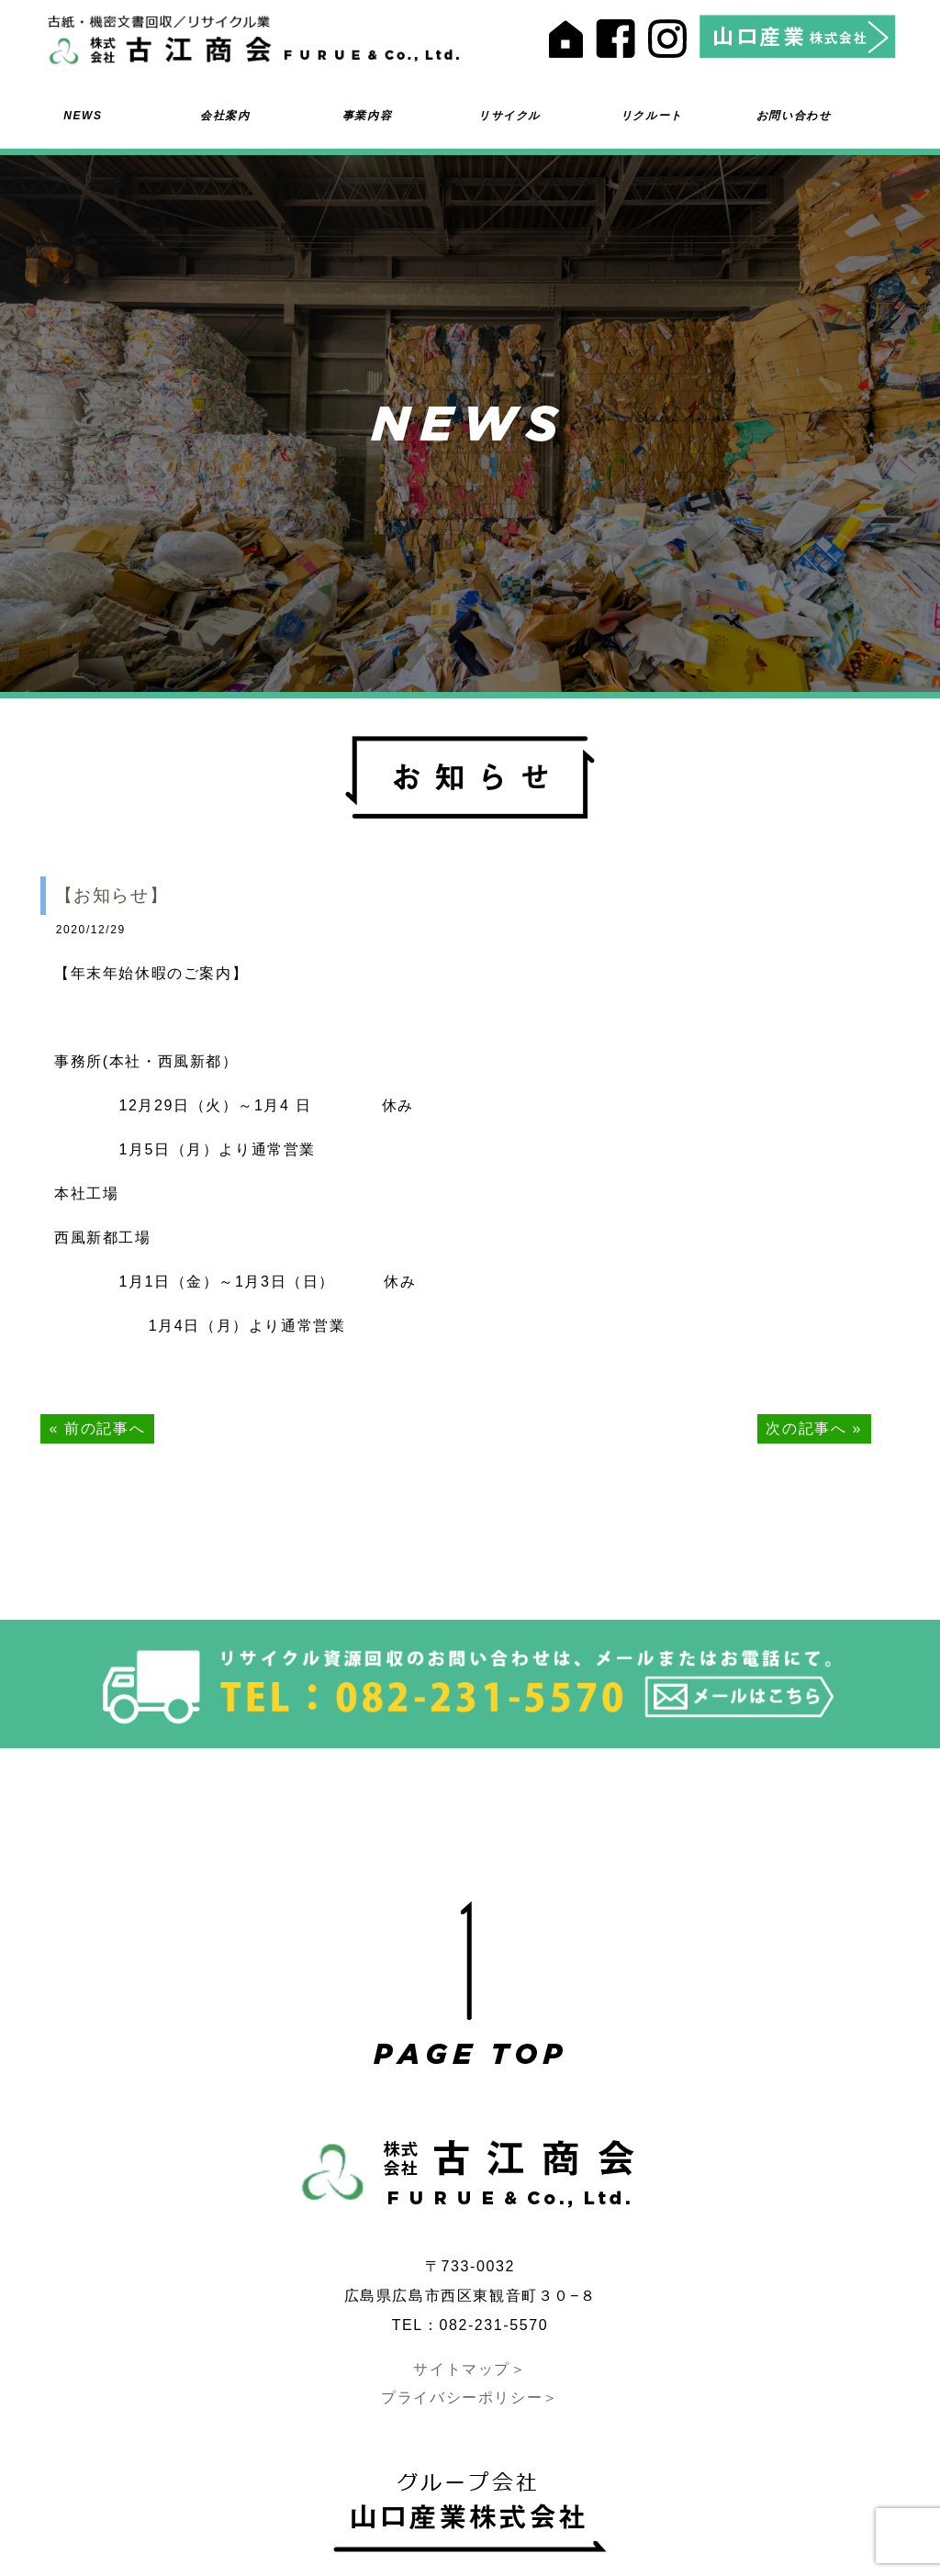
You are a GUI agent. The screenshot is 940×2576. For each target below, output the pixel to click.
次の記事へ (806, 1428)
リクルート (652, 115)
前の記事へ (104, 1428)
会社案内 (225, 115)
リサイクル (509, 115)
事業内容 (367, 115)
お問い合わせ (794, 115)
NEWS (82, 115)
